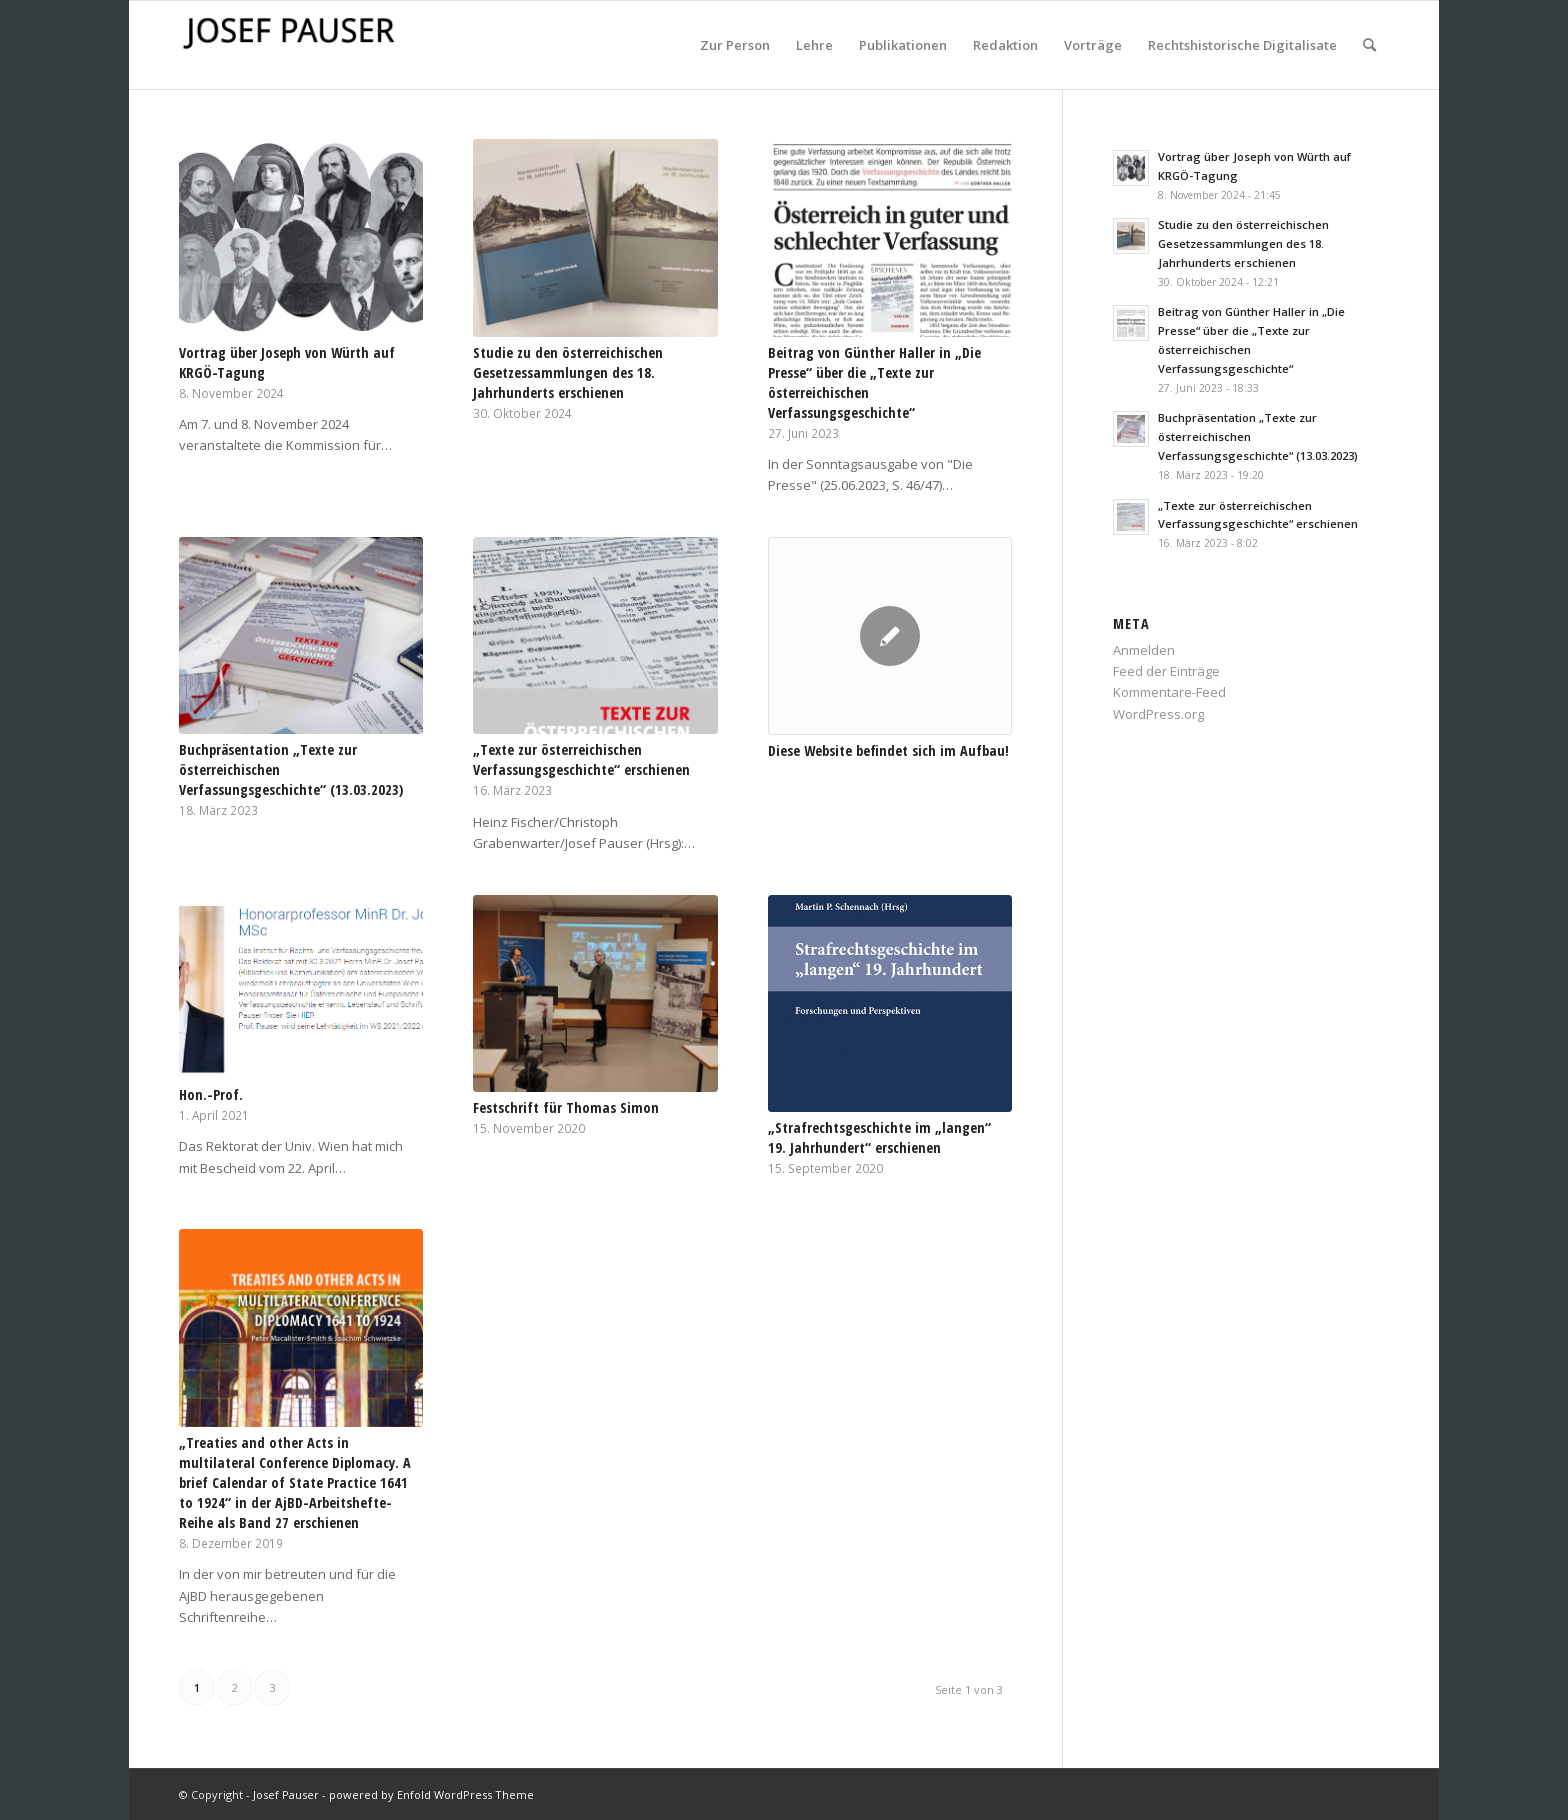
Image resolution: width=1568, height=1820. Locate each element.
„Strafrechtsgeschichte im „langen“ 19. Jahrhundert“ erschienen (879, 1137)
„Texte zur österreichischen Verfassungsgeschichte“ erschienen (581, 759)
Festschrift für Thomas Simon (566, 1107)
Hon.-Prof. (211, 1094)
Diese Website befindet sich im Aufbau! (888, 750)
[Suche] (1369, 45)
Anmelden (1144, 650)
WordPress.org (1158, 714)
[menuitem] (735, 45)
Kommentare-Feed (1169, 692)
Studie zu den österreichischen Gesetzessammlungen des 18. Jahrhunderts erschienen (568, 372)
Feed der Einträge (1166, 671)
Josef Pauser (286, 1794)
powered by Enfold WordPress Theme (431, 1794)
